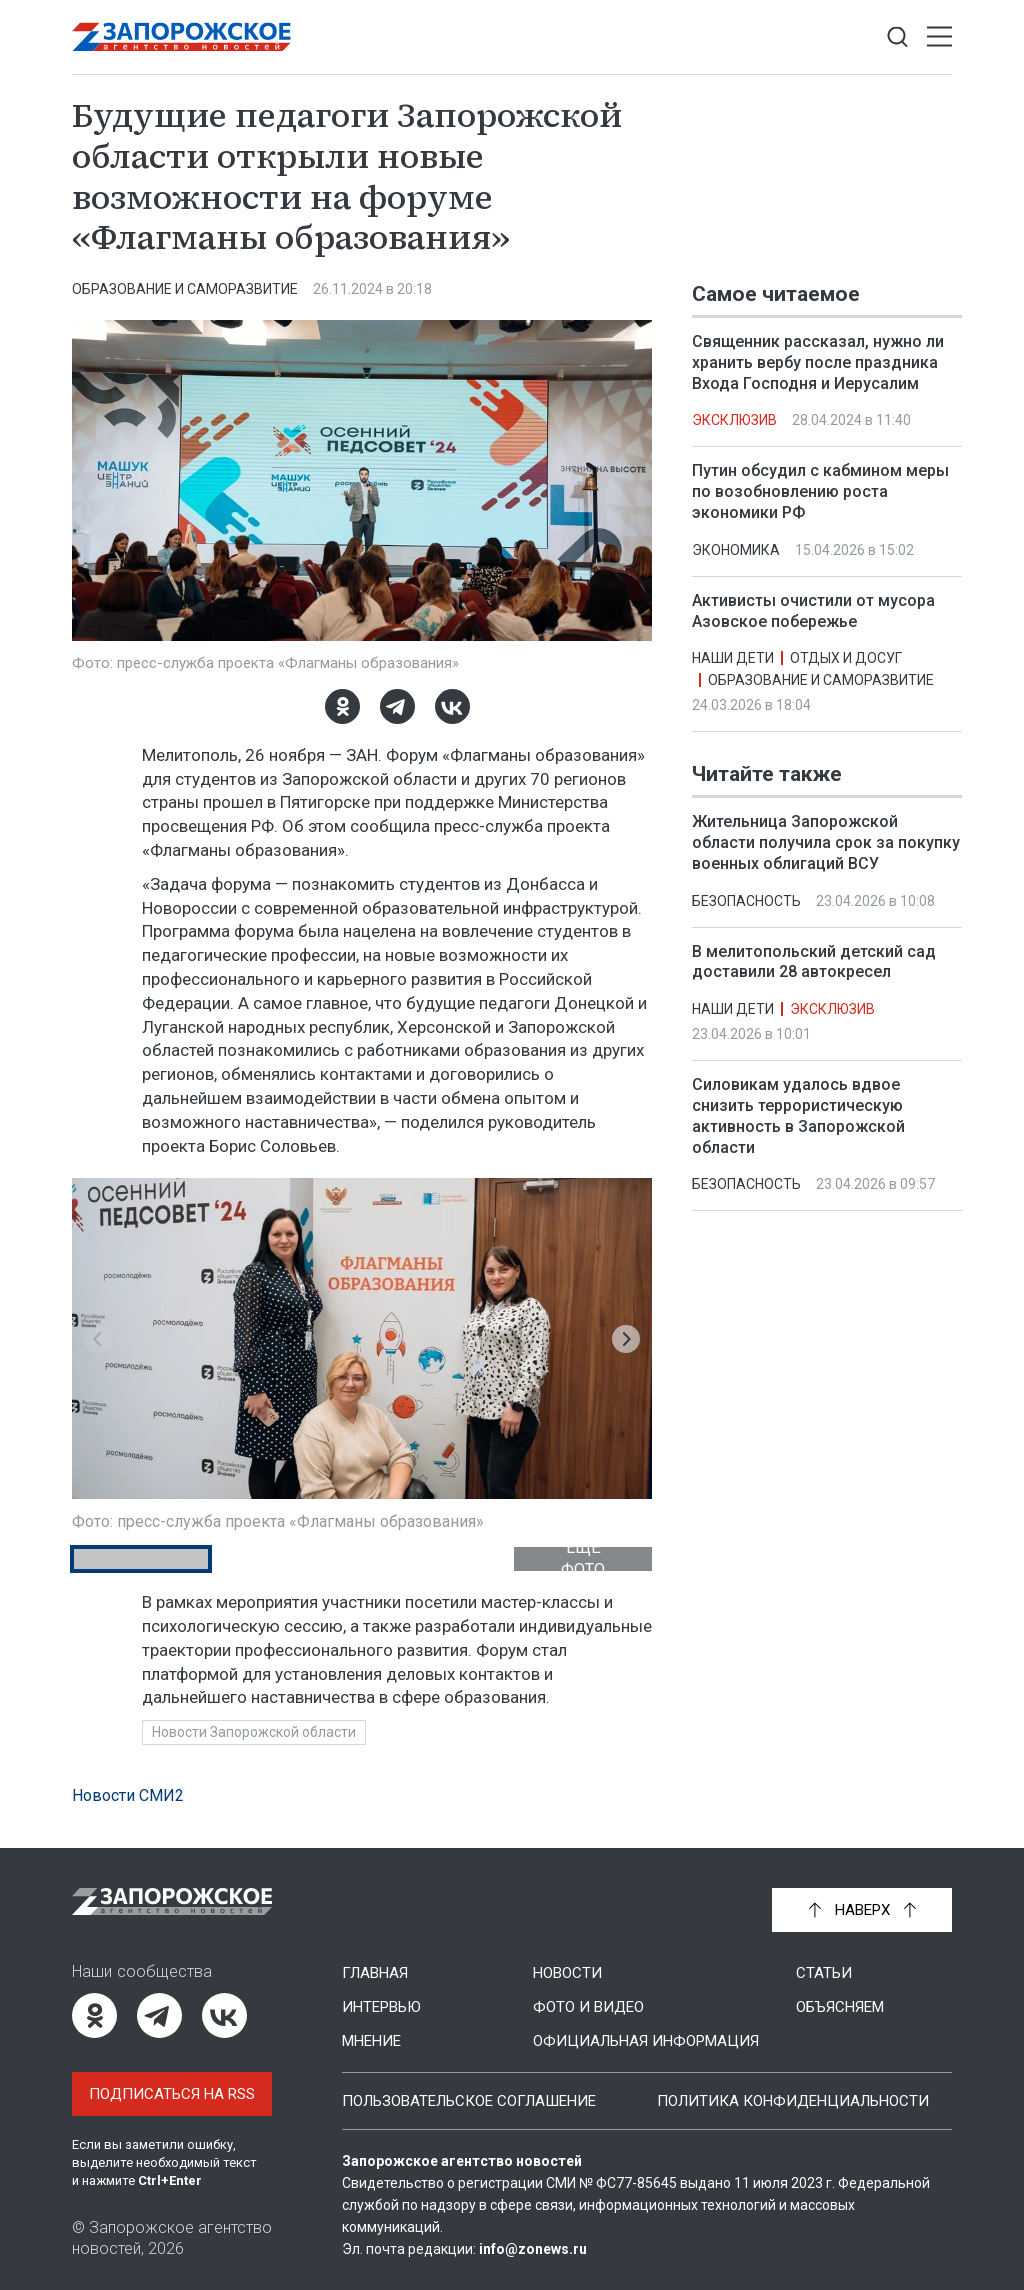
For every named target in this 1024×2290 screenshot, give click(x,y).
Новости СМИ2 (128, 1795)
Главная (375, 1973)
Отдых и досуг (846, 658)
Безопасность (746, 901)
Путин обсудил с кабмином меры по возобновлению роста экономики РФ (820, 491)
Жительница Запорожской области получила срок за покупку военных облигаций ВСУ (826, 843)
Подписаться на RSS (172, 2094)
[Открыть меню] (939, 37)
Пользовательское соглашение (469, 2101)
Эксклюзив (734, 420)
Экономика (736, 550)
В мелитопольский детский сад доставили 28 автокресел (814, 962)
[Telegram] (397, 706)
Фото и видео (588, 2007)
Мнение (371, 2041)
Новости (567, 1973)
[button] (98, 1339)
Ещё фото (583, 1559)
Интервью (381, 2007)
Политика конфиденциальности (793, 2101)
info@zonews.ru (533, 2249)
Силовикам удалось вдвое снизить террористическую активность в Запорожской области (798, 1116)
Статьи (824, 1973)
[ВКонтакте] (452, 706)
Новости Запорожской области (254, 1732)
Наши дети (733, 658)
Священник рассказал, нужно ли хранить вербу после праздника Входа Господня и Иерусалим (818, 362)
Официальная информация (646, 2041)
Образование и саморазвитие (185, 289)
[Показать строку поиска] (897, 37)
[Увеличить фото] (362, 479)
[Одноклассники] (342, 706)
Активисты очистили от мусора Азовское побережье (813, 611)
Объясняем (840, 2007)
